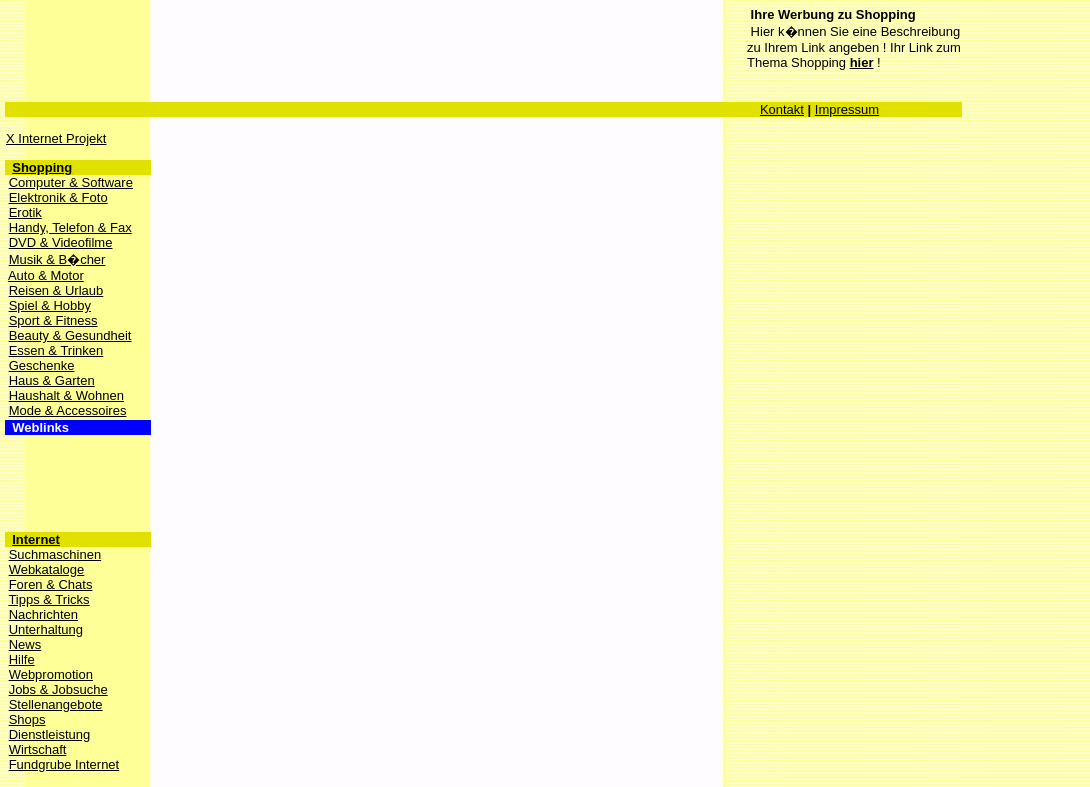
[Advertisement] (370, 45)
